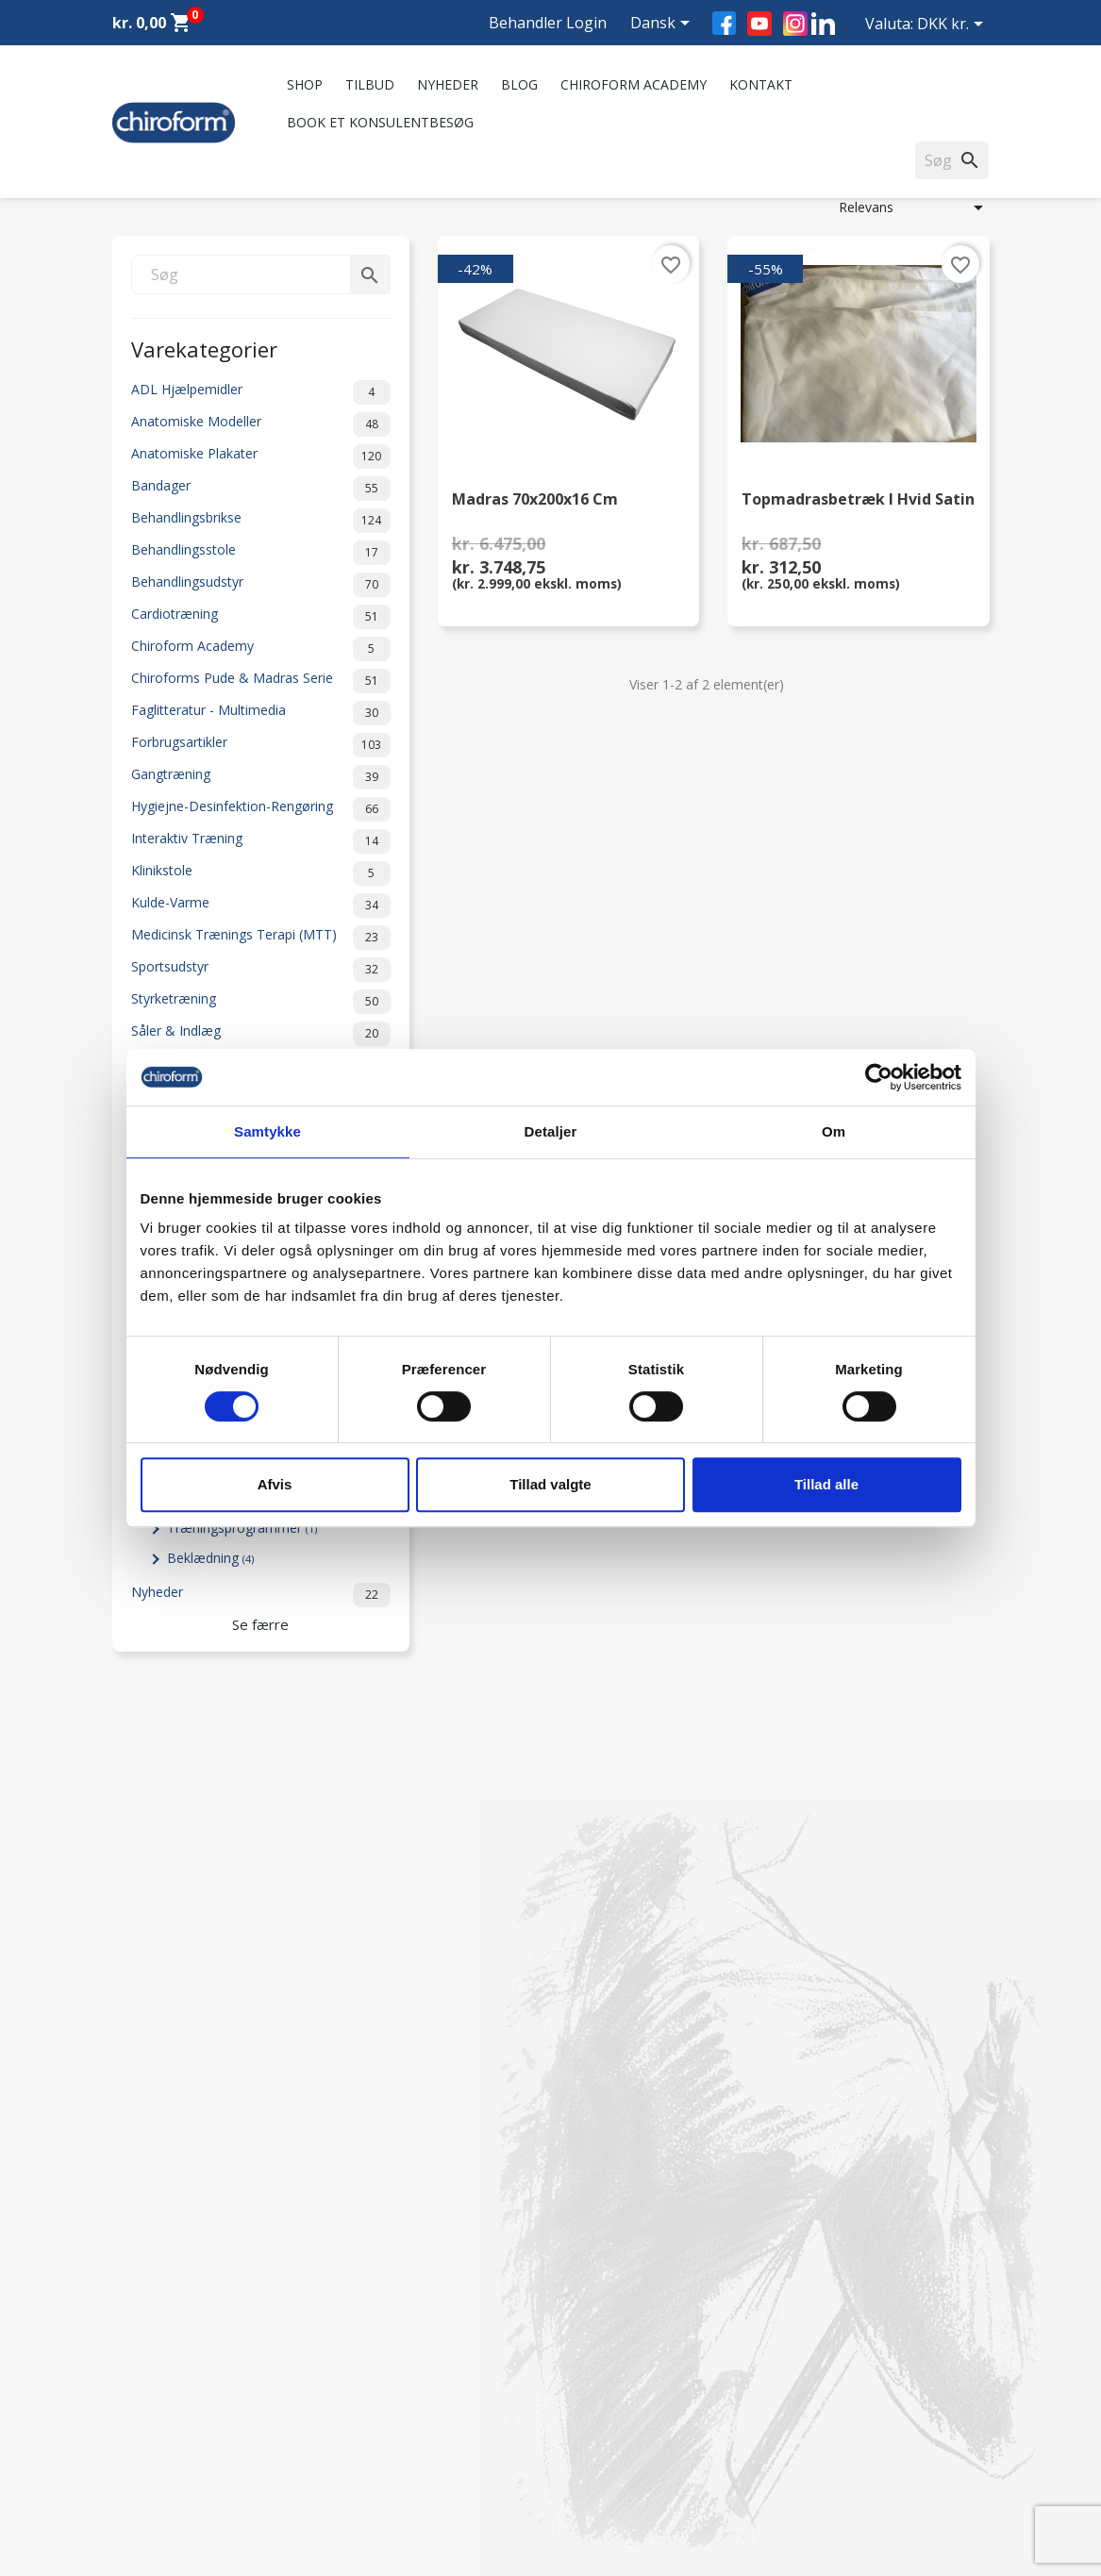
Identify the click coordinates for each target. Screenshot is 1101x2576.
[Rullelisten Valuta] (953, 25)
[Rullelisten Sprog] (663, 24)
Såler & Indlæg (261, 1034)
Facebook (724, 23)
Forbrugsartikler (261, 745)
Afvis (275, 1484)
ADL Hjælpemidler (261, 392)
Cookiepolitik (378, 2476)
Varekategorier (204, 347)
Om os (359, 2259)
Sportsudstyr (261, 969)
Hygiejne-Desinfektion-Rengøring (261, 809)
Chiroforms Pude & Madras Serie (261, 681)
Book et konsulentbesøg (380, 122)
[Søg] (261, 274)
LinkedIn (823, 23)
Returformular (382, 2451)
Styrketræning (261, 1001)
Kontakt (760, 84)
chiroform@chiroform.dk (640, 2374)
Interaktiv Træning (261, 841)
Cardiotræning (261, 617)
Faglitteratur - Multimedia (261, 713)
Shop (305, 84)
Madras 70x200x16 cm (535, 500)
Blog (519, 84)
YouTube (759, 23)
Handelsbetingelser (397, 2426)
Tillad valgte (550, 1484)
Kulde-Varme (261, 905)
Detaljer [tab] (551, 1131)
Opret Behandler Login (181, 2476)
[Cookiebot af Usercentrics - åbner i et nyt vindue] (878, 1077)
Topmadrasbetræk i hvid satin (858, 500)
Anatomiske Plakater (261, 456)
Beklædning (210, 1558)
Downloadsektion (166, 2426)
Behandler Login (548, 22)
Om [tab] (833, 1131)
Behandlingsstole (261, 552)
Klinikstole (261, 873)
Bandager (261, 488)
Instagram (795, 23)
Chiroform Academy (633, 84)
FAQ (352, 2308)
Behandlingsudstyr (261, 585)
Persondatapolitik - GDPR (416, 2402)
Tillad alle (826, 1484)
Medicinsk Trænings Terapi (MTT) (261, 937)
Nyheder (447, 84)
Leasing (135, 2451)
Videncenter (148, 2402)
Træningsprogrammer (242, 1528)
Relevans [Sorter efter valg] (914, 207)
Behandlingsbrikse (261, 520)
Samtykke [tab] (267, 1131)
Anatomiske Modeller (261, 424)
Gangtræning (261, 777)
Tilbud (369, 84)
